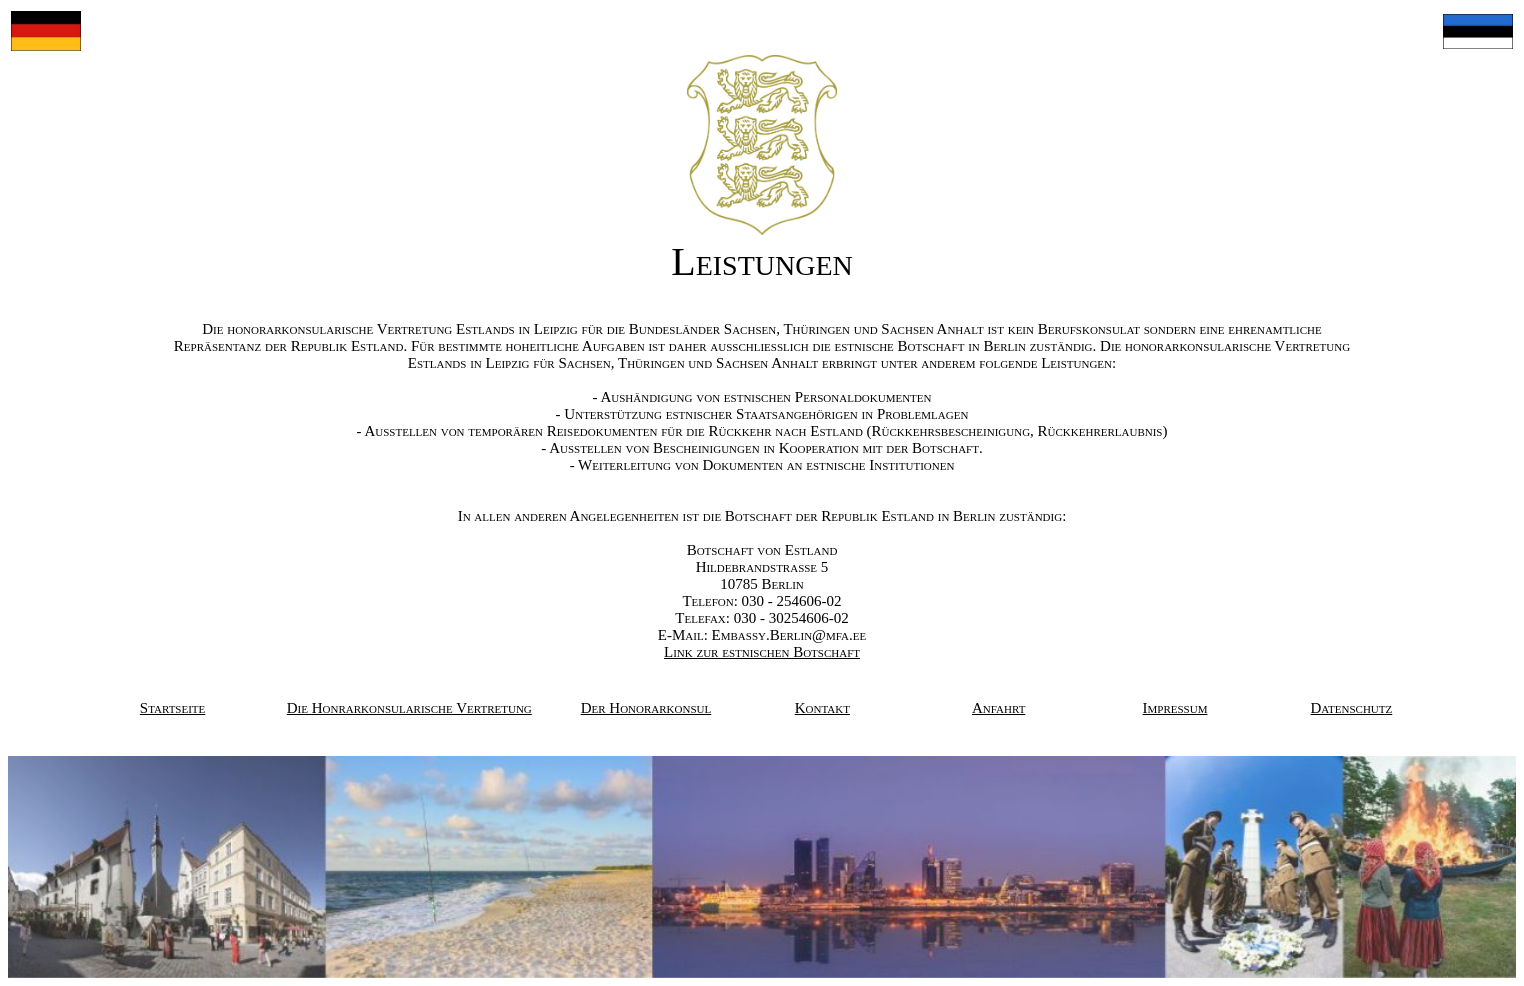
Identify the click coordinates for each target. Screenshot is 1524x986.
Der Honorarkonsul (646, 708)
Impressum (1175, 708)
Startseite (172, 708)
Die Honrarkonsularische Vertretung (409, 708)
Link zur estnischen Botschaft (762, 652)
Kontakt (822, 708)
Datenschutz (1352, 708)
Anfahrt (998, 708)
